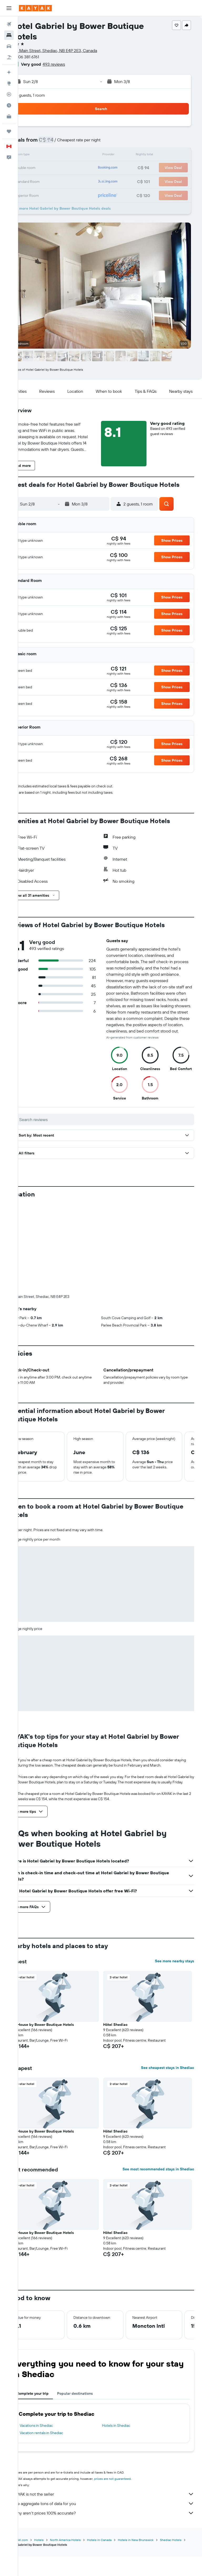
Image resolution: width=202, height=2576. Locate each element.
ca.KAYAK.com (36, 2473)
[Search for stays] (9, 35)
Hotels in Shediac (125, 2358)
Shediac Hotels (37, 2477)
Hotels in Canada (117, 2473)
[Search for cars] (9, 46)
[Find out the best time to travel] (9, 105)
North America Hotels (83, 2473)
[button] (9, 8)
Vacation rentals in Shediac (59, 2365)
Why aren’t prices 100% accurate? (112, 2446)
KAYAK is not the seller (112, 2427)
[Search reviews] (114, 1134)
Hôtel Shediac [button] (124, 1957)
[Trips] (9, 131)
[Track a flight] (9, 94)
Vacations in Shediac (54, 2358)
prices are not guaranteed (130, 2411)
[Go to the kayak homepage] (35, 8)
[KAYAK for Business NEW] (9, 116)
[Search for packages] (9, 57)
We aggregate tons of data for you (112, 2436)
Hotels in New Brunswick (154, 2473)
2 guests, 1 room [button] (48, 95)
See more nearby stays (174, 1893)
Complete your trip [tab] (50, 2326)
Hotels (57, 2473)
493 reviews (72, 64)
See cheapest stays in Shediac (167, 2000)
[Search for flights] (9, 24)
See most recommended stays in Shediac (158, 2101)
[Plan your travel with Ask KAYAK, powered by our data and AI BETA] (9, 72)
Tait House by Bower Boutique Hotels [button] (60, 1957)
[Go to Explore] (9, 83)
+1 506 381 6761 (43, 56)
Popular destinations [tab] (93, 2326)
